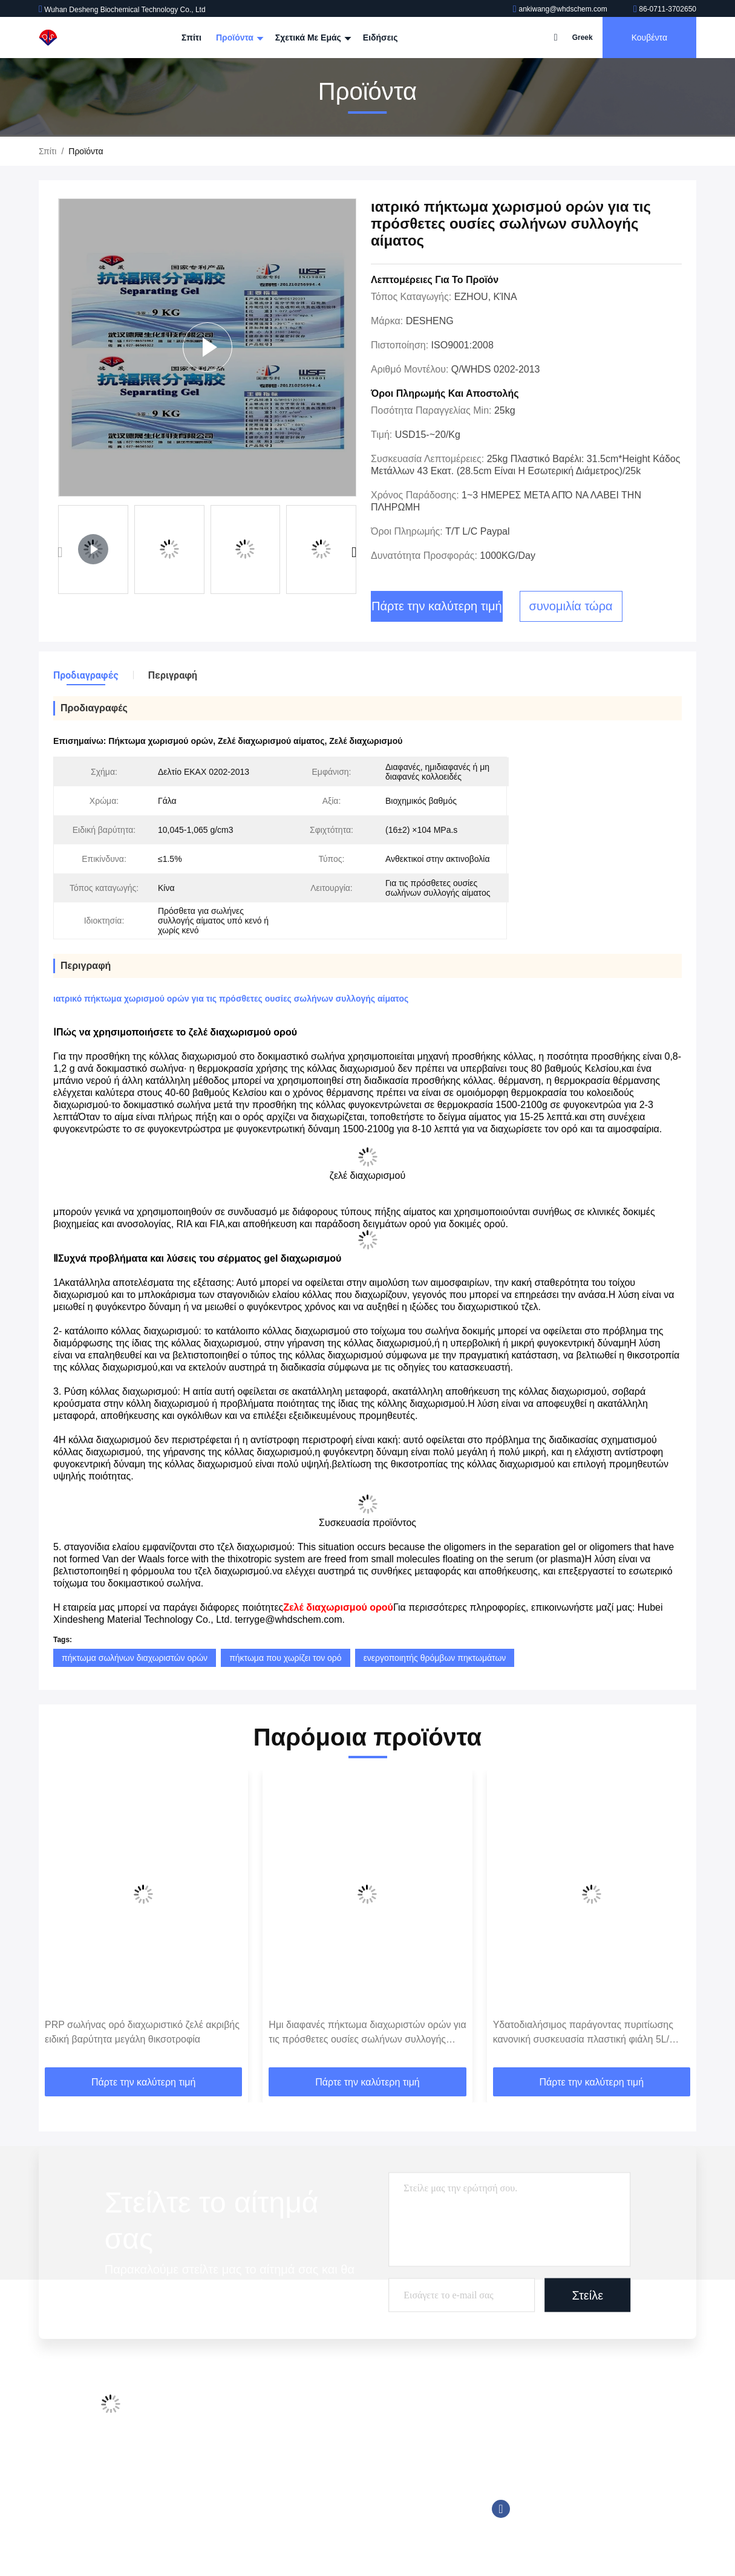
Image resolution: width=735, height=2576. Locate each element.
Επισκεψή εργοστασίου (228, 2432)
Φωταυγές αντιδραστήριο (343, 2432)
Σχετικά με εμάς (311, 37)
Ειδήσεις (380, 37)
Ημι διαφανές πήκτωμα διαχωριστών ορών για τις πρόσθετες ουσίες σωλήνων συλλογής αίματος (367, 2033)
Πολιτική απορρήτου (222, 2524)
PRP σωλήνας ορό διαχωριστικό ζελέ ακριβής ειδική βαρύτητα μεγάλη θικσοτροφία (142, 2032)
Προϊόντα (238, 37)
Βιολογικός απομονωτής (341, 2524)
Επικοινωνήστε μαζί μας (230, 2478)
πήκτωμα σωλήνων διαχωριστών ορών (134, 1658)
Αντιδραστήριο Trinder (337, 2501)
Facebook (501, 2509)
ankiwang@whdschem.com (561, 9)
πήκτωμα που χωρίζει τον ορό (285, 1658)
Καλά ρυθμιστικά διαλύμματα (349, 2455)
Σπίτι (191, 37)
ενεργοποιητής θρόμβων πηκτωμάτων (435, 1658)
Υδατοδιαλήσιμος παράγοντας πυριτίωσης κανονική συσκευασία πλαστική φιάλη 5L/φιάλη (583, 2033)
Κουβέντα (649, 37)
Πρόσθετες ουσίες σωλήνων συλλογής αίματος (383, 2409)
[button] (354, 553)
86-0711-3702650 (664, 9)
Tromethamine (323, 2478)
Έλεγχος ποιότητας (220, 2455)
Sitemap (200, 2501)
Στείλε (588, 2295)
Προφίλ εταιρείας (216, 2409)
